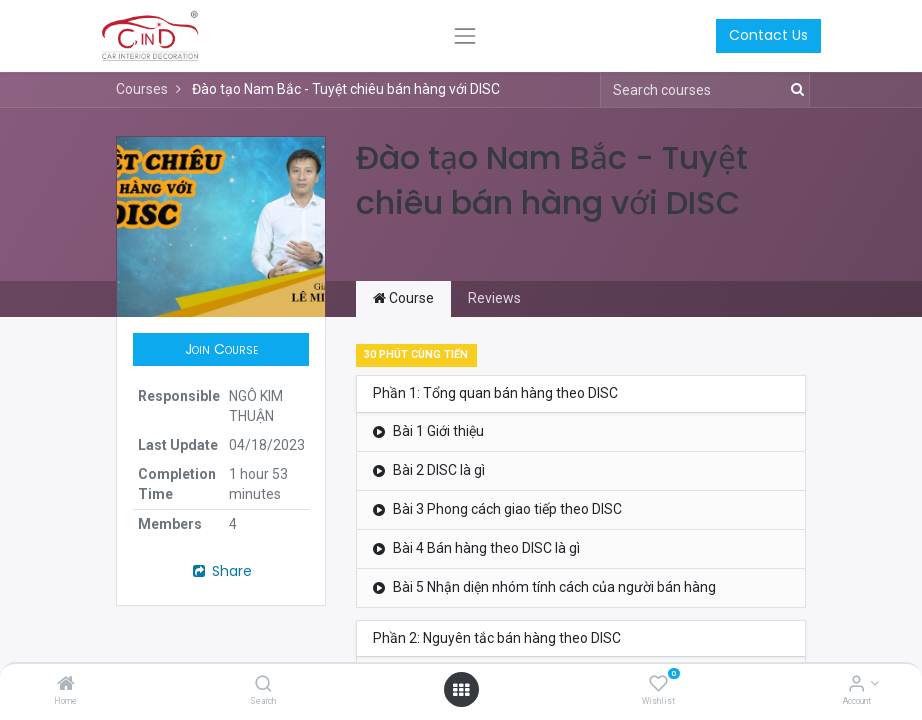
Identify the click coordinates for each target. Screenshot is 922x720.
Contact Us (768, 35)
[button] (221, 350)
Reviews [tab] (494, 298)
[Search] (263, 685)
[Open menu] (461, 690)
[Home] (66, 685)
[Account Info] (856, 685)
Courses (142, 89)
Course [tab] (403, 298)
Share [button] (221, 571)
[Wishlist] (658, 685)
